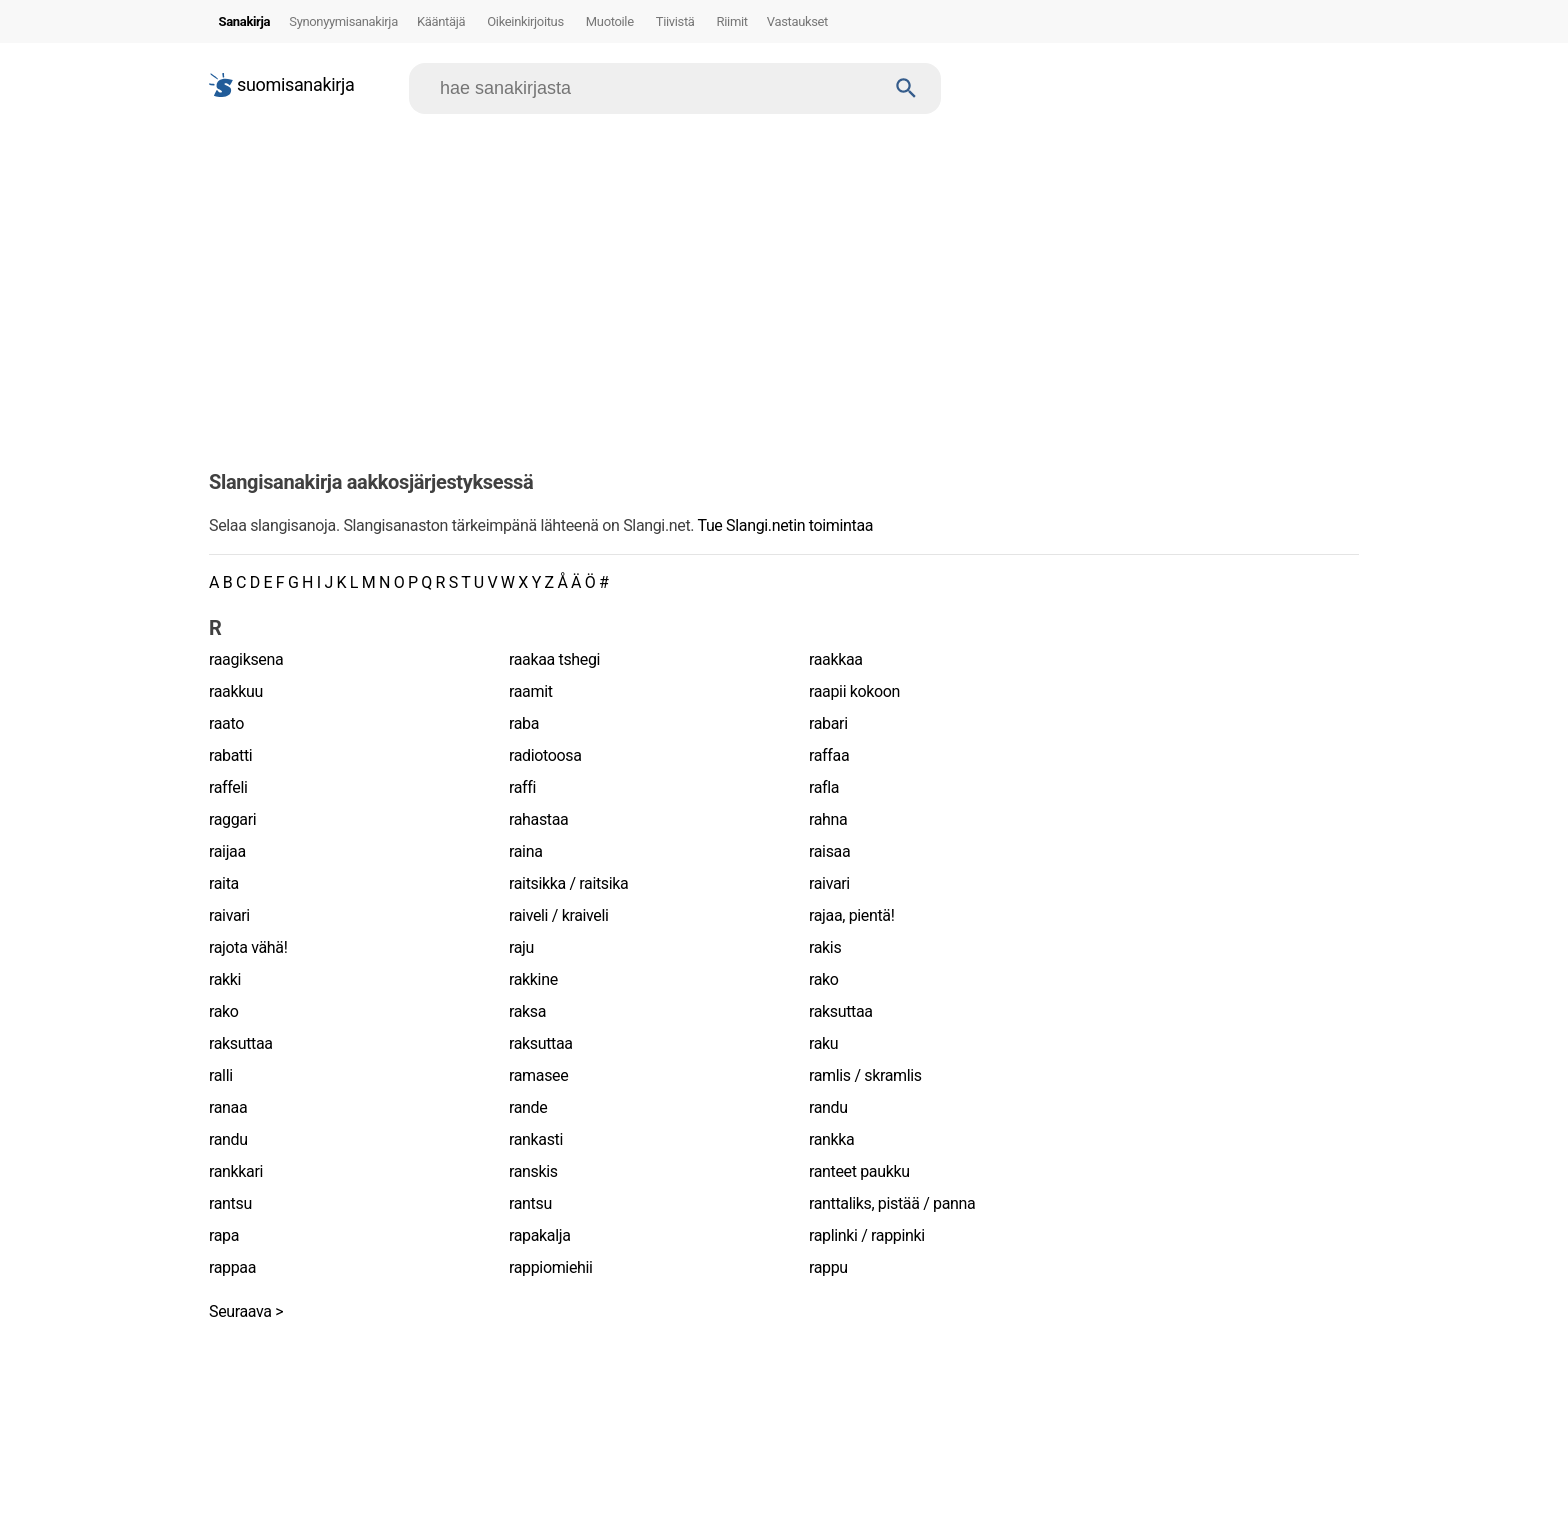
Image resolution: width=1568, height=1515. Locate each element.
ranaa (228, 1107)
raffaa (829, 755)
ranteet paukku (859, 1171)
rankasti (536, 1139)
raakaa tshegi (554, 659)
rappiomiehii (551, 1267)
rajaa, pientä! (852, 915)
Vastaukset (797, 21)
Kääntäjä (441, 21)
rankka (831, 1139)
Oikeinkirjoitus (525, 21)
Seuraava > (246, 1311)
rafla (824, 787)
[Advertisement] (784, 284)
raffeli (228, 787)
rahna (828, 819)
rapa (224, 1235)
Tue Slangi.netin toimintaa (785, 525)
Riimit (732, 21)
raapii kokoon (854, 691)
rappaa (232, 1267)
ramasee (538, 1075)
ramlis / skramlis (865, 1075)
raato (226, 723)
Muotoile (610, 21)
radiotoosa (545, 755)
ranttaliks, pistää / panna (892, 1203)
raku (823, 1043)
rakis (825, 947)
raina (525, 851)
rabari (828, 723)
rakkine (533, 979)
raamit (531, 691)
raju (521, 947)
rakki (225, 979)
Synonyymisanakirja (343, 21)
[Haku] (906, 88)
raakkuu (236, 691)
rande (528, 1107)
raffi (522, 787)
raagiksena (246, 659)
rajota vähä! (248, 947)
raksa (527, 1011)
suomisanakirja (281, 85)
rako (824, 979)
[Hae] (656, 88)
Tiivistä (675, 21)
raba (524, 723)
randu (828, 1107)
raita (224, 883)
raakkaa (836, 659)
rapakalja (540, 1235)
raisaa (829, 851)
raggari (232, 819)
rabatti (230, 755)
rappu (828, 1267)
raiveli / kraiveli (559, 915)
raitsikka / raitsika (568, 883)
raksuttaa (841, 1011)
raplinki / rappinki (867, 1235)
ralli (221, 1075)
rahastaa (538, 819)
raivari (829, 883)
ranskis (533, 1171)
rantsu (230, 1203)
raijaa (227, 851)
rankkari (236, 1171)
